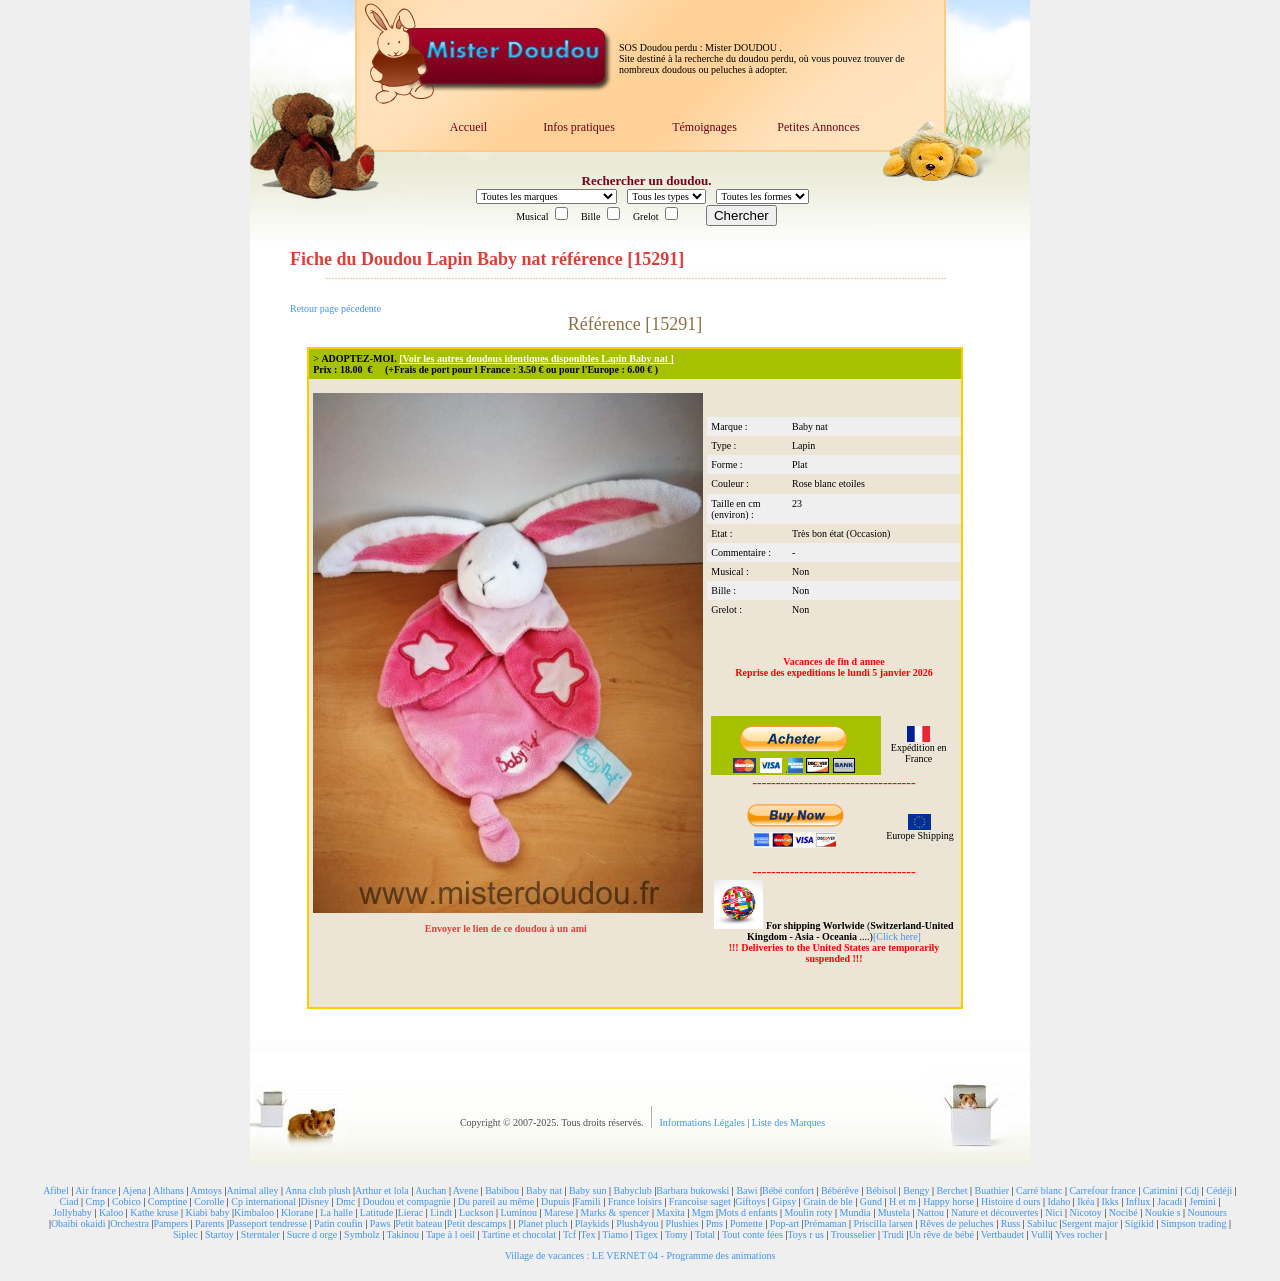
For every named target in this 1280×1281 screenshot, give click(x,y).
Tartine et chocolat (519, 1234)
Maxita (670, 1212)
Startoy (219, 1234)
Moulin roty (808, 1212)
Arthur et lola (382, 1190)
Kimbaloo (254, 1212)
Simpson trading (1194, 1223)
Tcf (569, 1234)
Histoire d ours (1010, 1201)
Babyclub (632, 1190)
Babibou (502, 1190)
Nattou (930, 1212)
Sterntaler (260, 1234)
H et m (902, 1201)
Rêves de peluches (957, 1223)
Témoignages (704, 127)
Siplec (185, 1234)
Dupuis (555, 1201)
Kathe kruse (154, 1212)
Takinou (402, 1234)
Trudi (893, 1234)
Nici (1053, 1212)
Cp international (263, 1201)
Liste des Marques (788, 1122)
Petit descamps (477, 1223)
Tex (588, 1234)
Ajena (134, 1190)
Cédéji (1219, 1190)
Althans (168, 1190)
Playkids (592, 1223)
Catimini (1160, 1190)
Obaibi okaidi (78, 1223)
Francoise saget (700, 1201)
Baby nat (544, 1190)
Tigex (646, 1234)
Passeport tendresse (268, 1223)
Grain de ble (827, 1201)
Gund (871, 1201)
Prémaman (825, 1223)
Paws (380, 1223)
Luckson (476, 1212)
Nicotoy (1086, 1212)
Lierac (411, 1212)
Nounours (1207, 1212)
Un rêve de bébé (941, 1234)
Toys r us (805, 1234)
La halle (336, 1212)
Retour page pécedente (335, 308)
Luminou (518, 1212)
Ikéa (1085, 1201)
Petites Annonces (818, 127)
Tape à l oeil (450, 1234)
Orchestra (129, 1223)
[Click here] (897, 936)
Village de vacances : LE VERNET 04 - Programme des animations (640, 1255)
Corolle (209, 1201)
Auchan (430, 1190)
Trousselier (853, 1234)
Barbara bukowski (692, 1190)
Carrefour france (1102, 1190)
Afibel (56, 1190)
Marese (558, 1212)
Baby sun (588, 1190)
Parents (209, 1223)
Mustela (894, 1212)
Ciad (69, 1201)
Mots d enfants (747, 1212)
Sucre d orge (312, 1234)
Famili (588, 1201)
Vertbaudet (1002, 1234)
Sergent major (1090, 1223)
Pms (714, 1223)
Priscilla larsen (883, 1223)
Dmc (345, 1201)
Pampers (171, 1223)
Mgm (703, 1212)
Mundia (855, 1212)
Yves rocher (1079, 1234)
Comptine (167, 1201)
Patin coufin (338, 1223)
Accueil (468, 127)
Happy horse (948, 1201)
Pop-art (784, 1223)
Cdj (1192, 1190)
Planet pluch (543, 1223)
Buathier (992, 1190)
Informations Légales (704, 1122)
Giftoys (750, 1201)
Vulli (1041, 1234)
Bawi (746, 1190)
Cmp (94, 1201)
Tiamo (615, 1234)
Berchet (951, 1190)
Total (705, 1234)
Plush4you (637, 1223)
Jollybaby (72, 1212)
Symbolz (362, 1234)
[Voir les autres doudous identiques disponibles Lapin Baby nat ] (536, 358)
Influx (1138, 1201)
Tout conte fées (752, 1234)
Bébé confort (788, 1190)
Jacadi (1169, 1201)
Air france (95, 1190)
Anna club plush (318, 1190)
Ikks (1110, 1201)
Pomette (746, 1223)
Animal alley (252, 1190)
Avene (465, 1190)
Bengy (916, 1190)
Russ (1010, 1223)
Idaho (1058, 1201)
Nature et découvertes (994, 1212)
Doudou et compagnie (406, 1201)
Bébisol (881, 1190)
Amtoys (206, 1190)
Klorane (297, 1212)
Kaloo (111, 1212)
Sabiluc (1042, 1223)
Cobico (126, 1201)
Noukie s (1163, 1212)
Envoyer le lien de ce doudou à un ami (507, 928)
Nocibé (1123, 1212)
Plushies (681, 1223)
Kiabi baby (207, 1212)
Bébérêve (840, 1190)
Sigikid (1139, 1223)
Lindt (441, 1212)
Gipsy (784, 1201)
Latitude (376, 1212)
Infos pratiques (579, 127)
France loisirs (635, 1201)
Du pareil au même (496, 1201)
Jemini (1202, 1201)
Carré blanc (1039, 1190)
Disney (315, 1201)
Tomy (676, 1234)
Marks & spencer (615, 1212)
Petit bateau (418, 1223)
